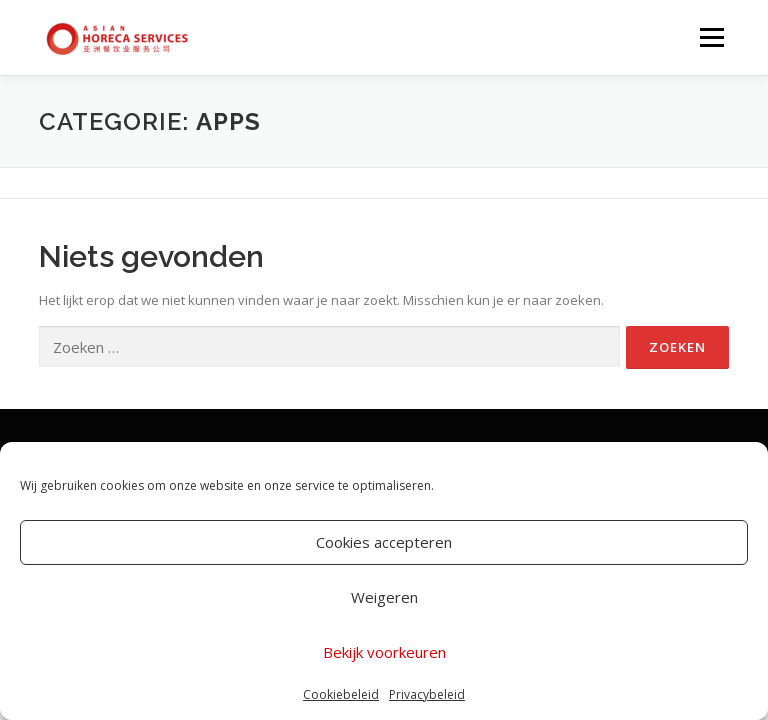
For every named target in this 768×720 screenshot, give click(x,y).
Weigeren (384, 597)
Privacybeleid (427, 694)
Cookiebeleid (341, 694)
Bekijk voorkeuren (384, 652)
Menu (711, 37)
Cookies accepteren (384, 542)
